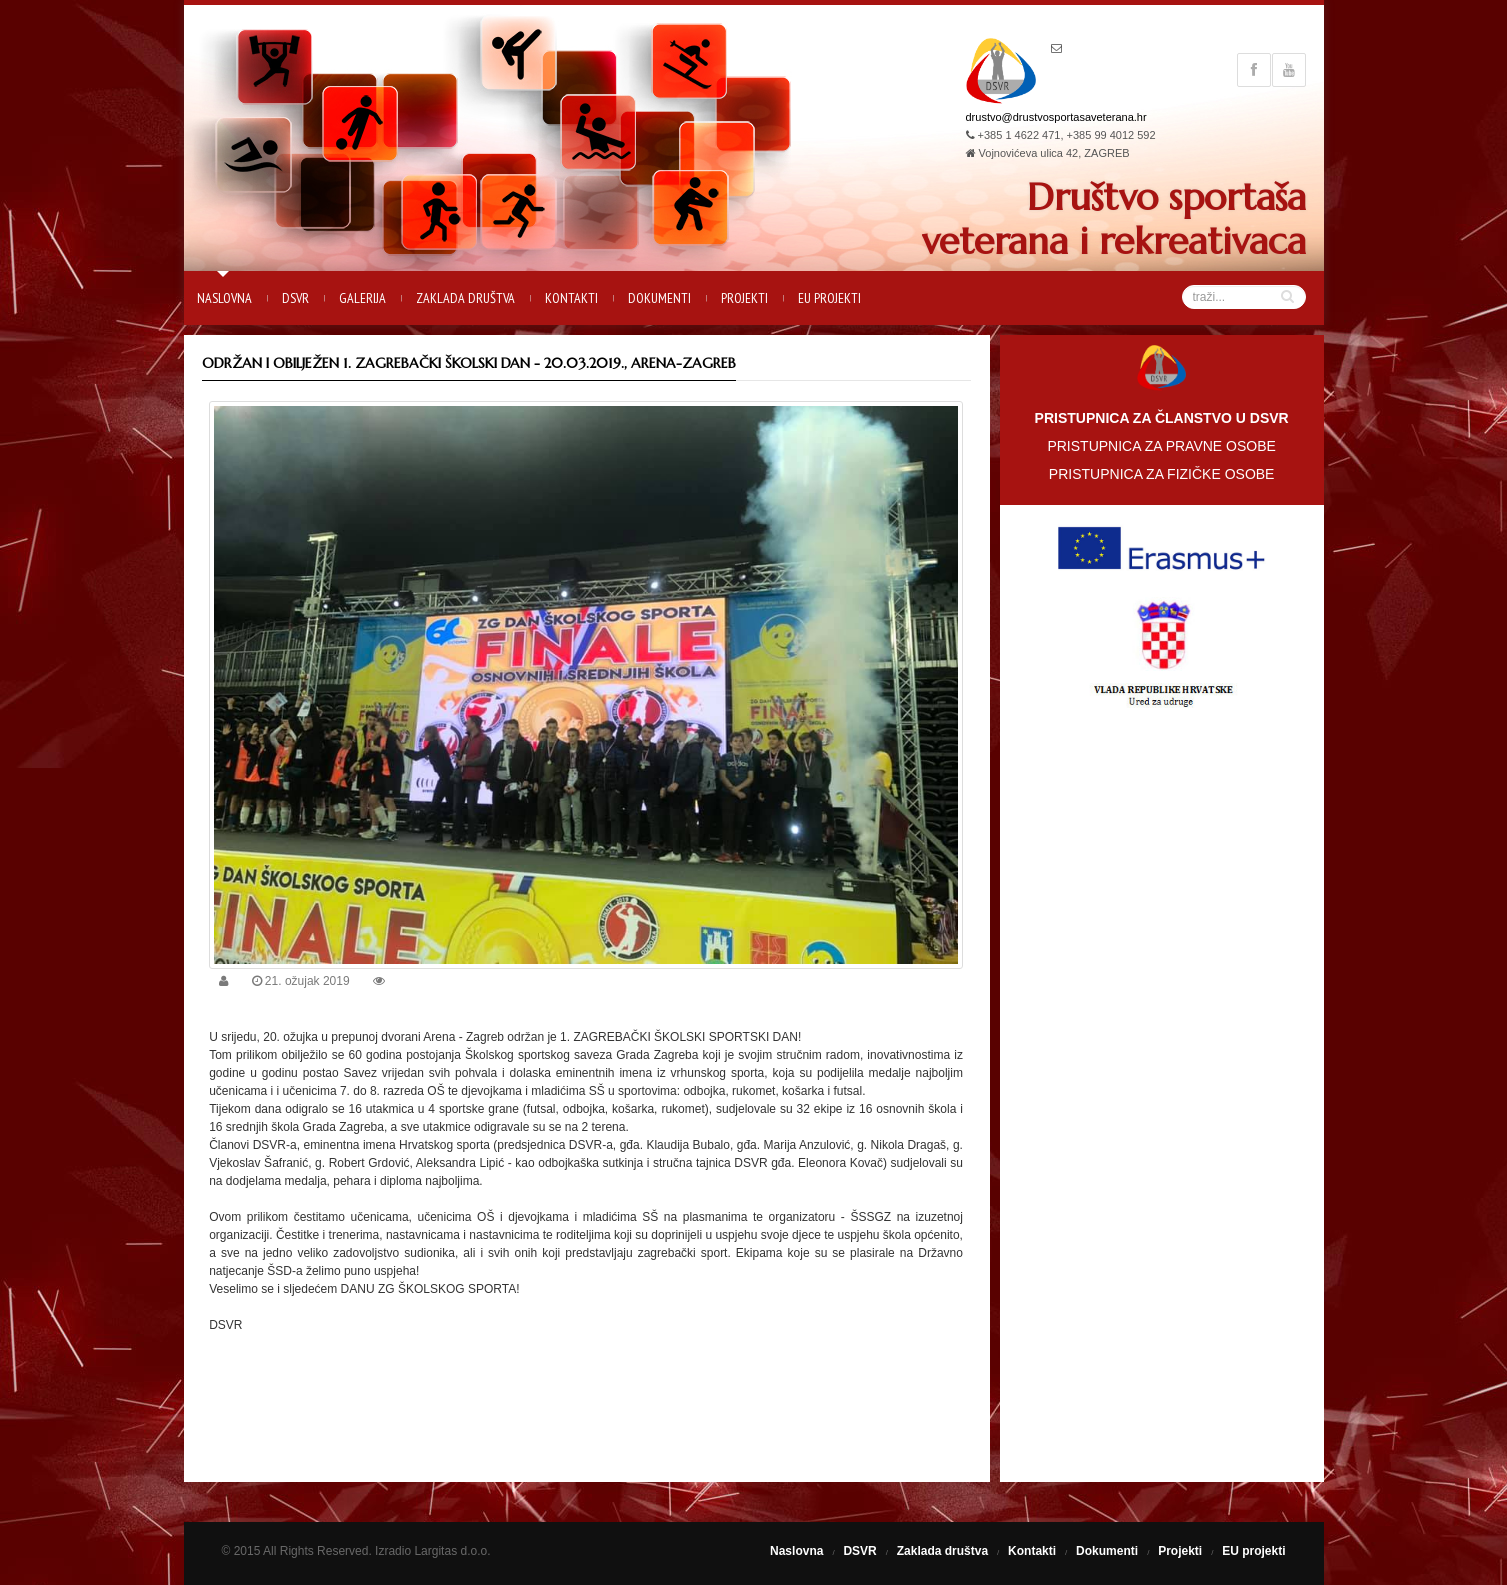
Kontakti (571, 298)
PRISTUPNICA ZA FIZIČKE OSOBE (1162, 474)
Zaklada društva (465, 298)
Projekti (744, 298)
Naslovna (224, 298)
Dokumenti (659, 298)
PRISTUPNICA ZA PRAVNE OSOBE (1161, 446)
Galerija (362, 298)
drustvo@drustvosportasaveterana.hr (1056, 117)
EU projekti (829, 298)
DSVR (295, 298)
